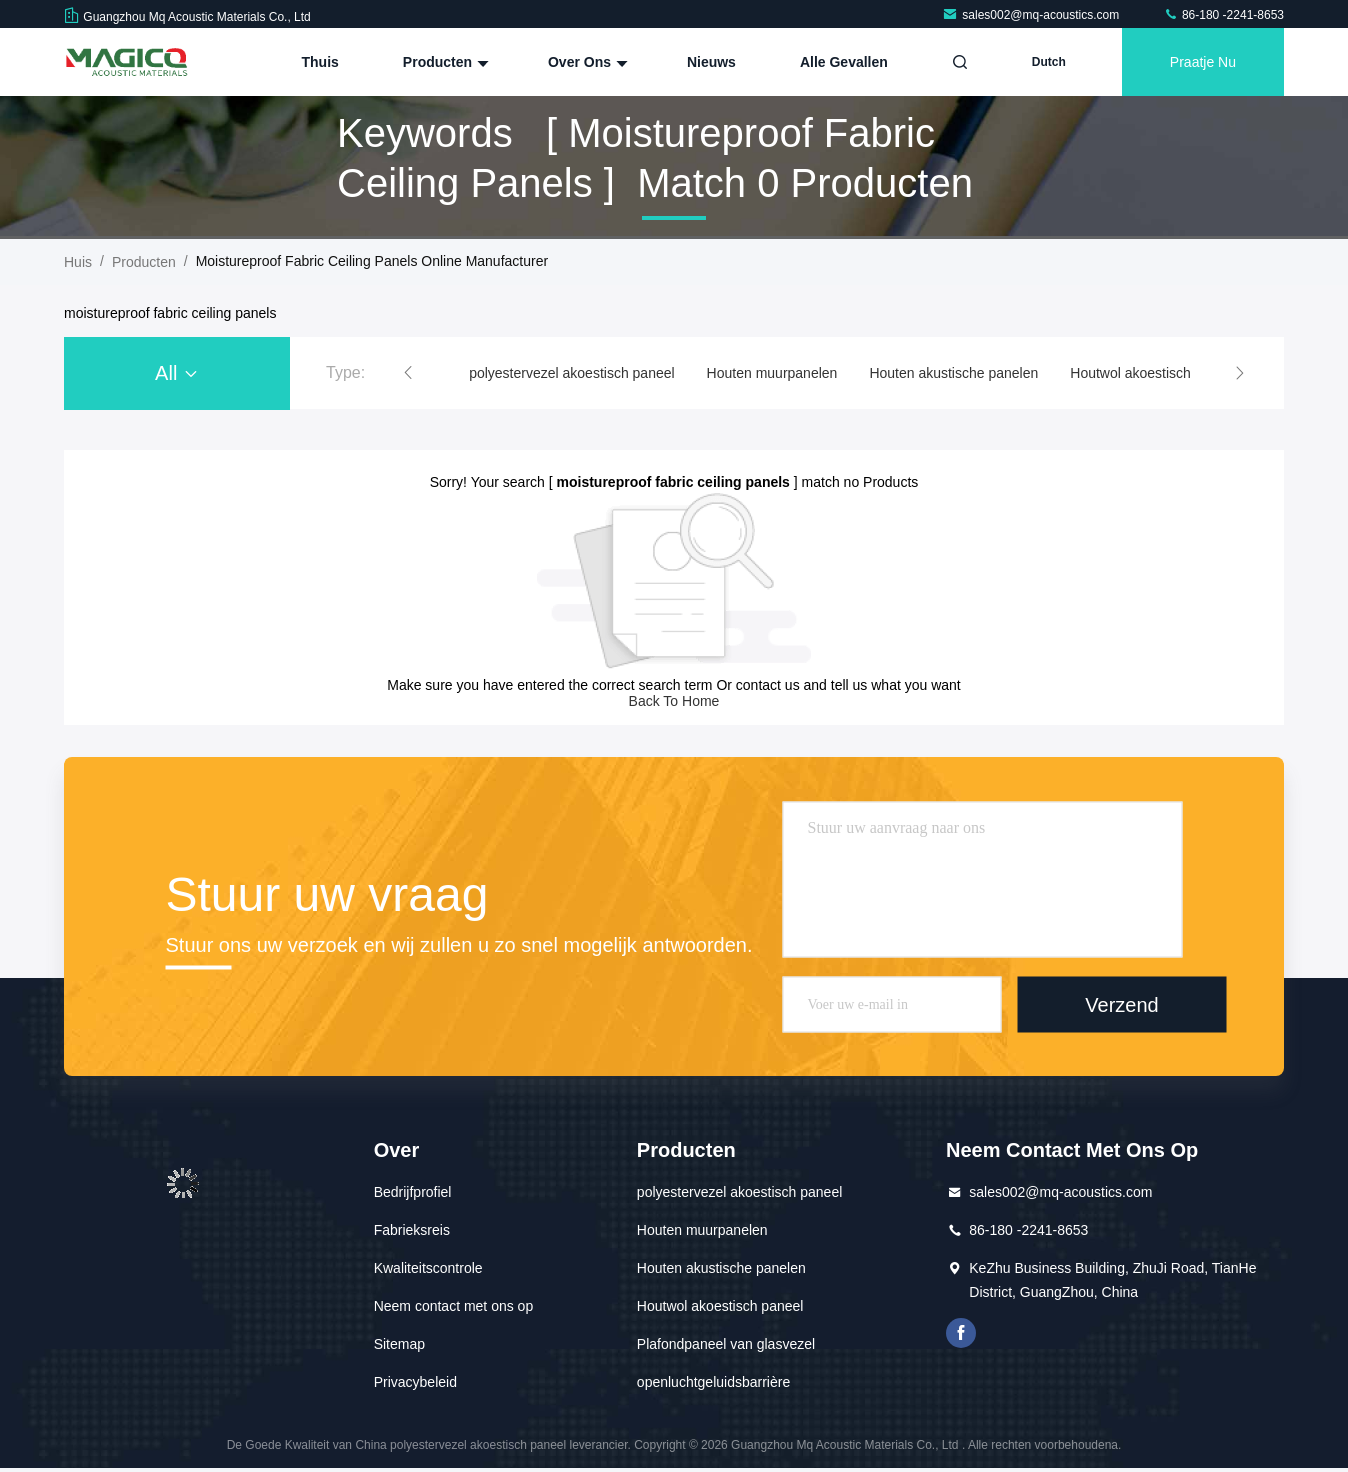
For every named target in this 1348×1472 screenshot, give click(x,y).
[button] (408, 373)
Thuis (320, 62)
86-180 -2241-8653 (1223, 15)
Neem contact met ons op (454, 1306)
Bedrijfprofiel (413, 1192)
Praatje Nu (1203, 62)
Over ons (585, 62)
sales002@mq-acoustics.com (1032, 15)
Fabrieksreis (412, 1230)
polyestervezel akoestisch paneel (571, 373)
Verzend (1121, 1004)
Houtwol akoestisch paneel (1153, 373)
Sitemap (399, 1344)
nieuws (711, 62)
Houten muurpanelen (772, 373)
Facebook (961, 1333)
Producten (443, 62)
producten (144, 262)
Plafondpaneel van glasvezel (726, 1344)
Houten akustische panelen (953, 373)
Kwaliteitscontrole (428, 1268)
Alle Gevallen (844, 62)
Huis (78, 262)
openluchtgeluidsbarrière (713, 1382)
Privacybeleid (415, 1382)
